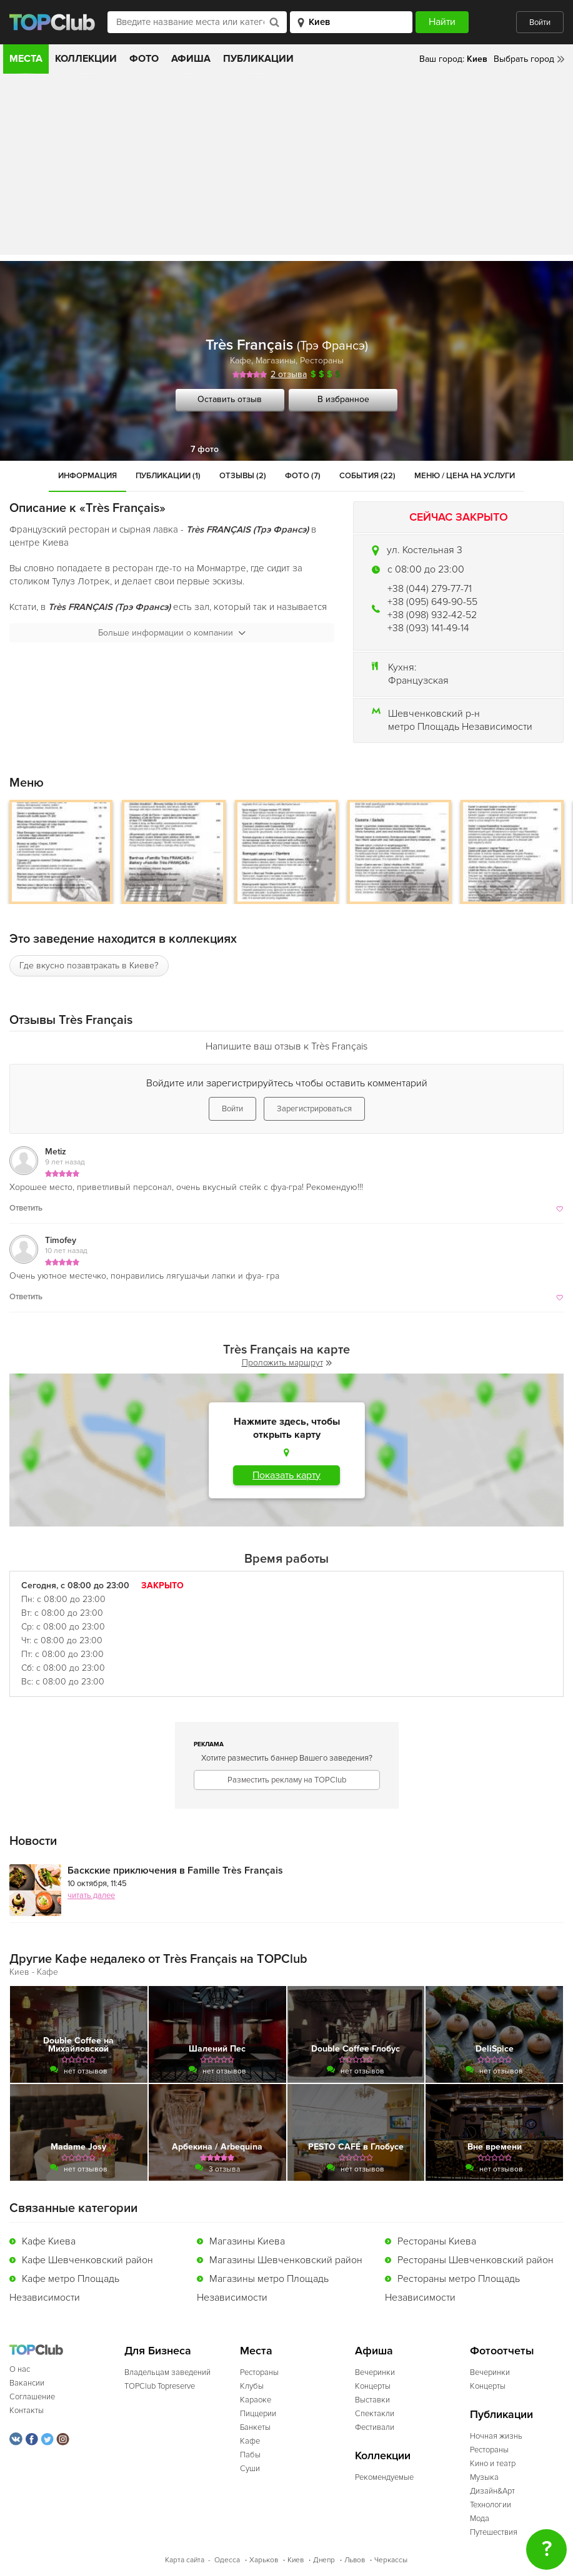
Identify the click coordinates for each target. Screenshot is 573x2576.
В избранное (343, 399)
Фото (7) (303, 476)
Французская (418, 680)
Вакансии (26, 2383)
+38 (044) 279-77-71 (429, 589)
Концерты (373, 2386)
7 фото (205, 449)
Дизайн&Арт (492, 2491)
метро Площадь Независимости (460, 726)
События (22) (367, 476)
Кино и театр (493, 2464)
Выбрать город (524, 59)
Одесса (227, 2560)
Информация (87, 476)
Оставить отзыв (229, 399)
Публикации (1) (168, 476)
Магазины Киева (247, 2241)
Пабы (250, 2455)
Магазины (276, 360)
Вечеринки (375, 2372)
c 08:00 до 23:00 (425, 569)
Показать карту (286, 1475)
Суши (250, 2469)
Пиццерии (258, 2414)
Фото (144, 58)
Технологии (490, 2505)
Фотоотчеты (502, 2350)
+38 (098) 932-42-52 (432, 615)
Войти (540, 22)
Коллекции (86, 58)
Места (25, 58)
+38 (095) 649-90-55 (432, 602)
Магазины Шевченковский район (285, 2260)
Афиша (191, 58)
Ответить (25, 1208)
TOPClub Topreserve (159, 2386)
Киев (295, 2560)
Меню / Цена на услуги (464, 476)
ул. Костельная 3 (424, 550)
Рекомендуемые (384, 2477)
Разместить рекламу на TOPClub (286, 1780)
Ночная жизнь (496, 2436)
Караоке (255, 2400)
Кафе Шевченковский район (87, 2260)
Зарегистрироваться (314, 1109)
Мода (479, 2519)
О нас (19, 2369)
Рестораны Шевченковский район (475, 2260)
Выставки (372, 2400)
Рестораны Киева (436, 2241)
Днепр (324, 2560)
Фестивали (374, 2427)
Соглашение (32, 2397)
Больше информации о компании (172, 632)
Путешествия (493, 2532)
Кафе (240, 360)
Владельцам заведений (167, 2372)
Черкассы (390, 2560)
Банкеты (255, 2427)
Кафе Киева (49, 2241)
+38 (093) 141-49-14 (428, 628)
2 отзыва (289, 374)
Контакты (26, 2411)
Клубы (252, 2386)
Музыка (484, 2477)
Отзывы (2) (242, 476)
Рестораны (322, 360)
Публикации (258, 58)
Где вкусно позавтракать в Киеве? (89, 965)
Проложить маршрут (287, 1362)
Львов (354, 2560)
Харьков (263, 2560)
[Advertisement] (286, 167)
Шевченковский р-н (434, 713)
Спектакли (374, 2414)
